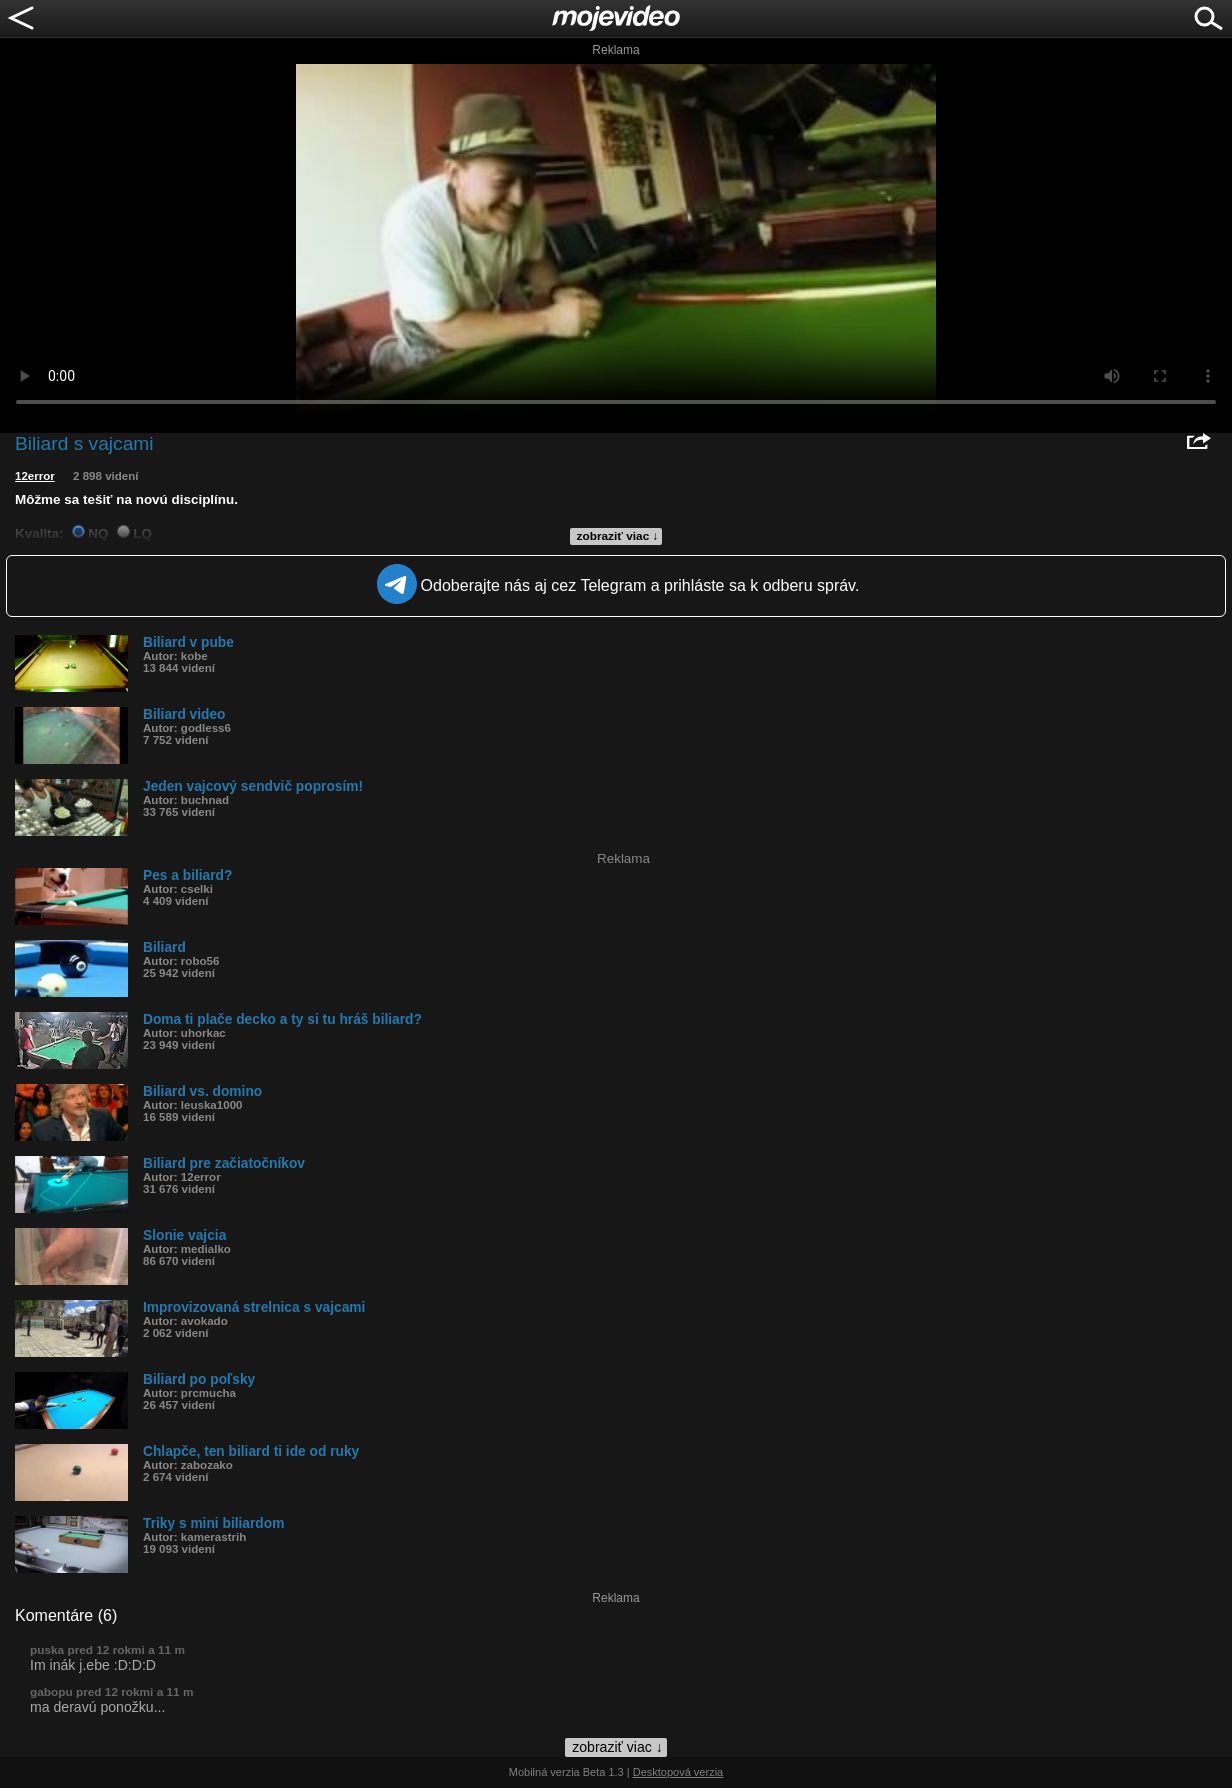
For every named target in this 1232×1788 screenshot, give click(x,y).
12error (35, 476)
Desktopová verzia (678, 1772)
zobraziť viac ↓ (618, 536)
